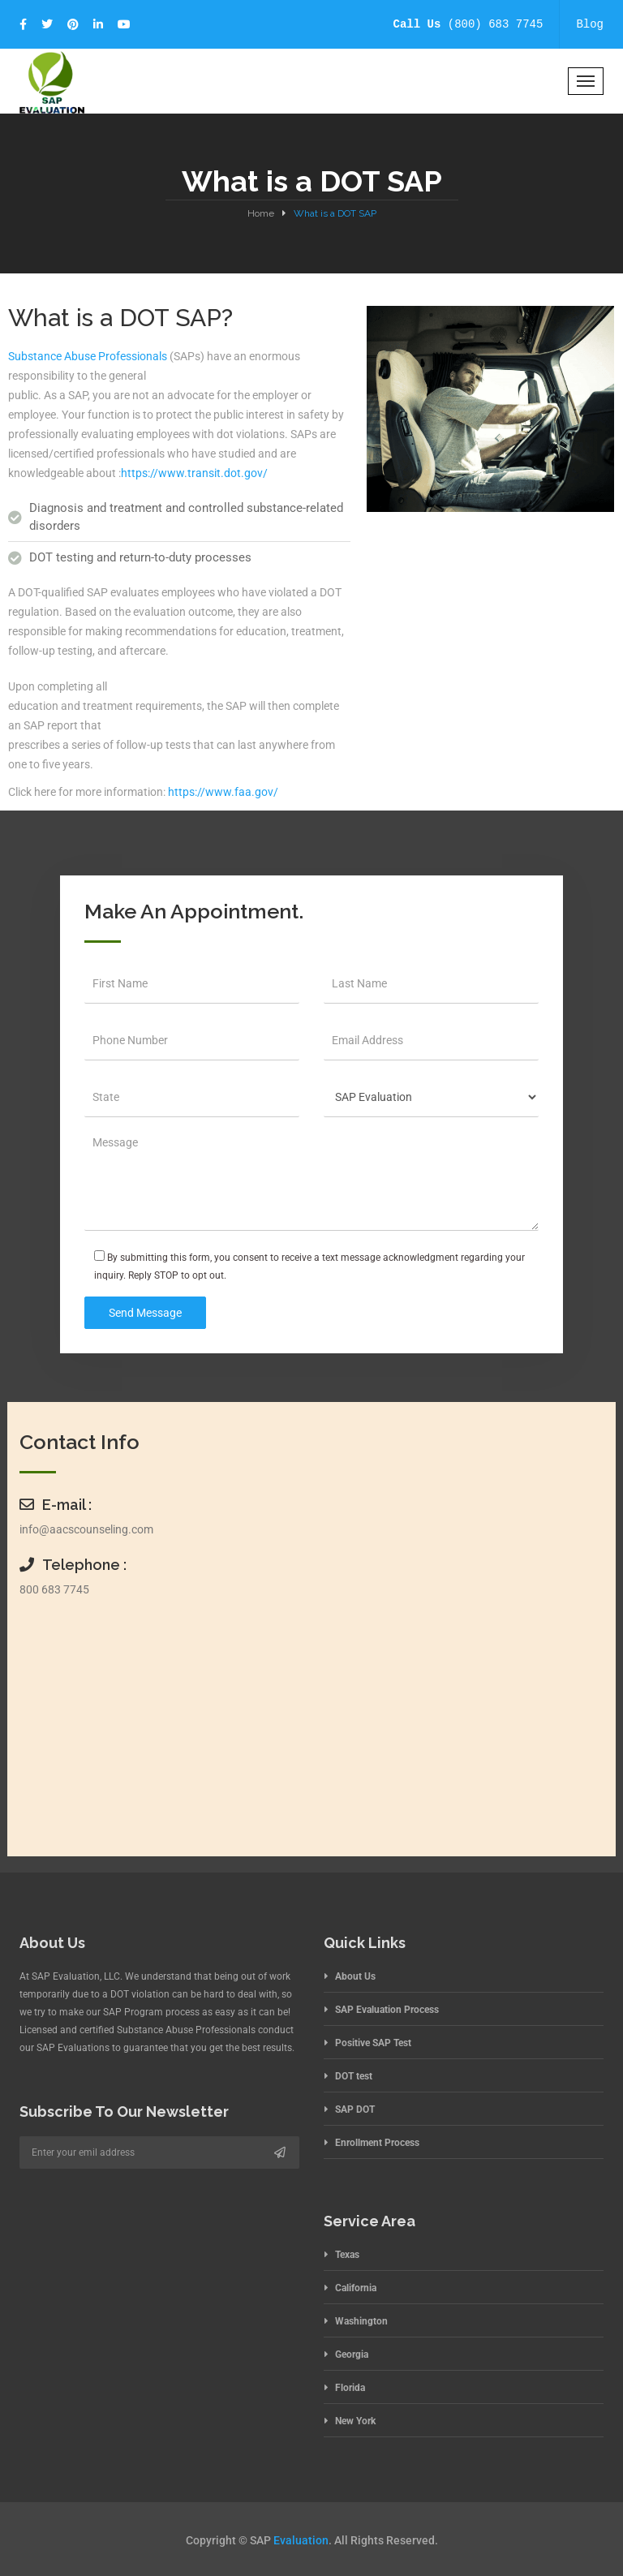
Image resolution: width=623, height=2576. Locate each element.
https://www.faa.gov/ (223, 791)
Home (260, 213)
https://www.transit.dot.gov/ (194, 473)
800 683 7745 (54, 1589)
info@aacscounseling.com (86, 1529)
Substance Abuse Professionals (87, 356)
